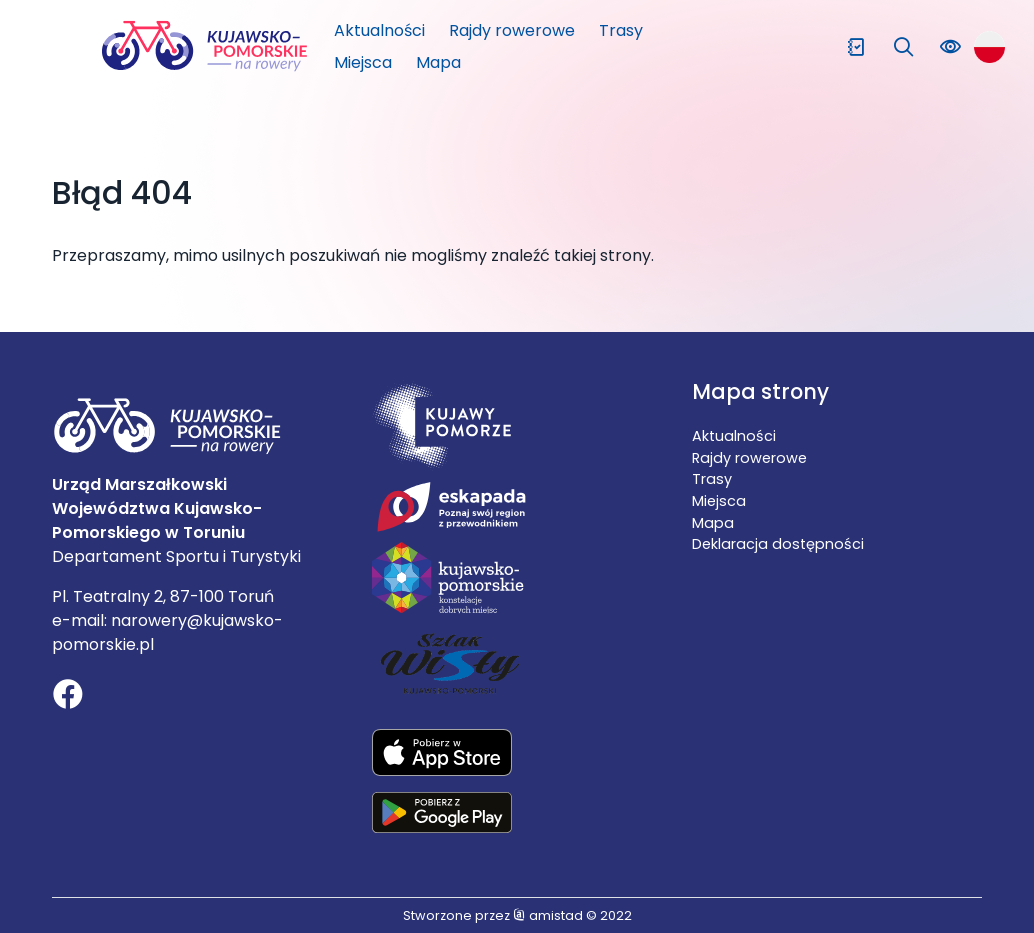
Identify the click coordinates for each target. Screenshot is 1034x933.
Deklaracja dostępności (778, 544)
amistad (548, 915)
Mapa (438, 62)
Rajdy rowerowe (512, 30)
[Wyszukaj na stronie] (903, 47)
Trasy (621, 30)
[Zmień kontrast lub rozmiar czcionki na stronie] (950, 47)
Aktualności (379, 30)
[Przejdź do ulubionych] (856, 47)
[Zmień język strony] (989, 46)
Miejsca (363, 62)
